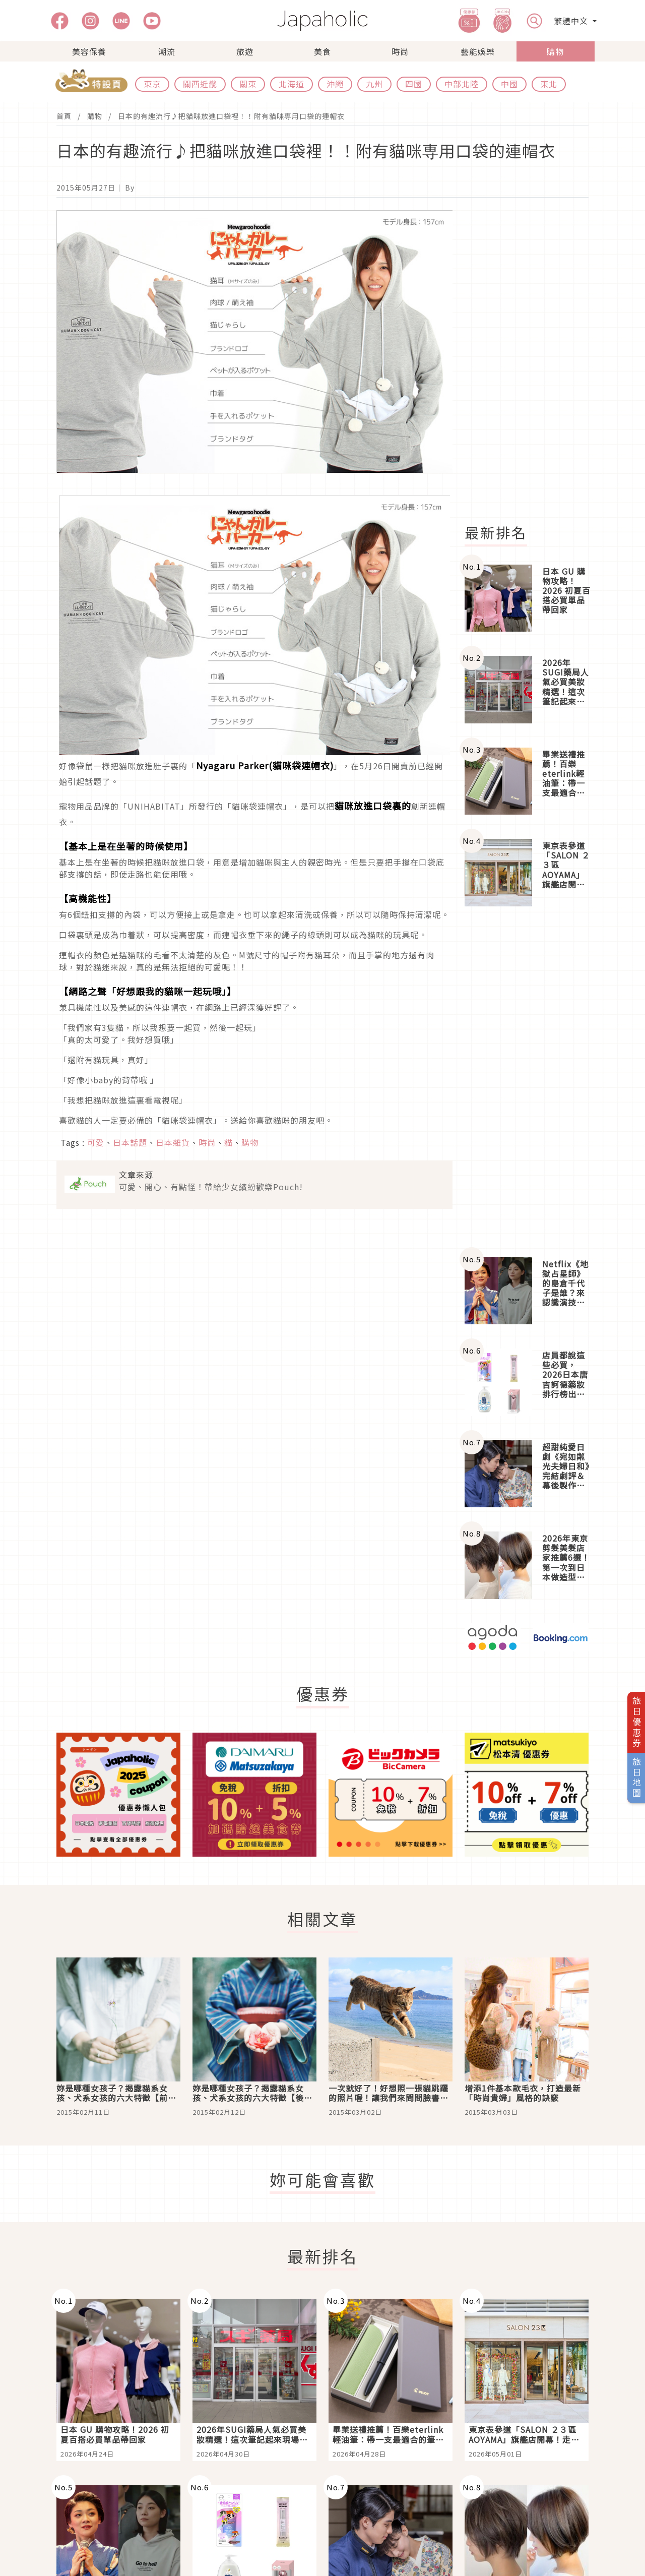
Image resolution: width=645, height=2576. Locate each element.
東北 (548, 84)
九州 (374, 84)
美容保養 (89, 51)
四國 (413, 84)
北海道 (291, 84)
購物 (555, 51)
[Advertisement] (533, 361)
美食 (322, 51)
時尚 (400, 51)
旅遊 (244, 51)
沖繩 (335, 84)
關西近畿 (200, 84)
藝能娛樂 (478, 51)
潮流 (166, 51)
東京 (152, 84)
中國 (509, 84)
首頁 (64, 116)
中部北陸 (461, 84)
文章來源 (136, 1175)
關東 (247, 84)
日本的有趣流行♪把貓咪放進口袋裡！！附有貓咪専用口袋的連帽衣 (231, 116)
